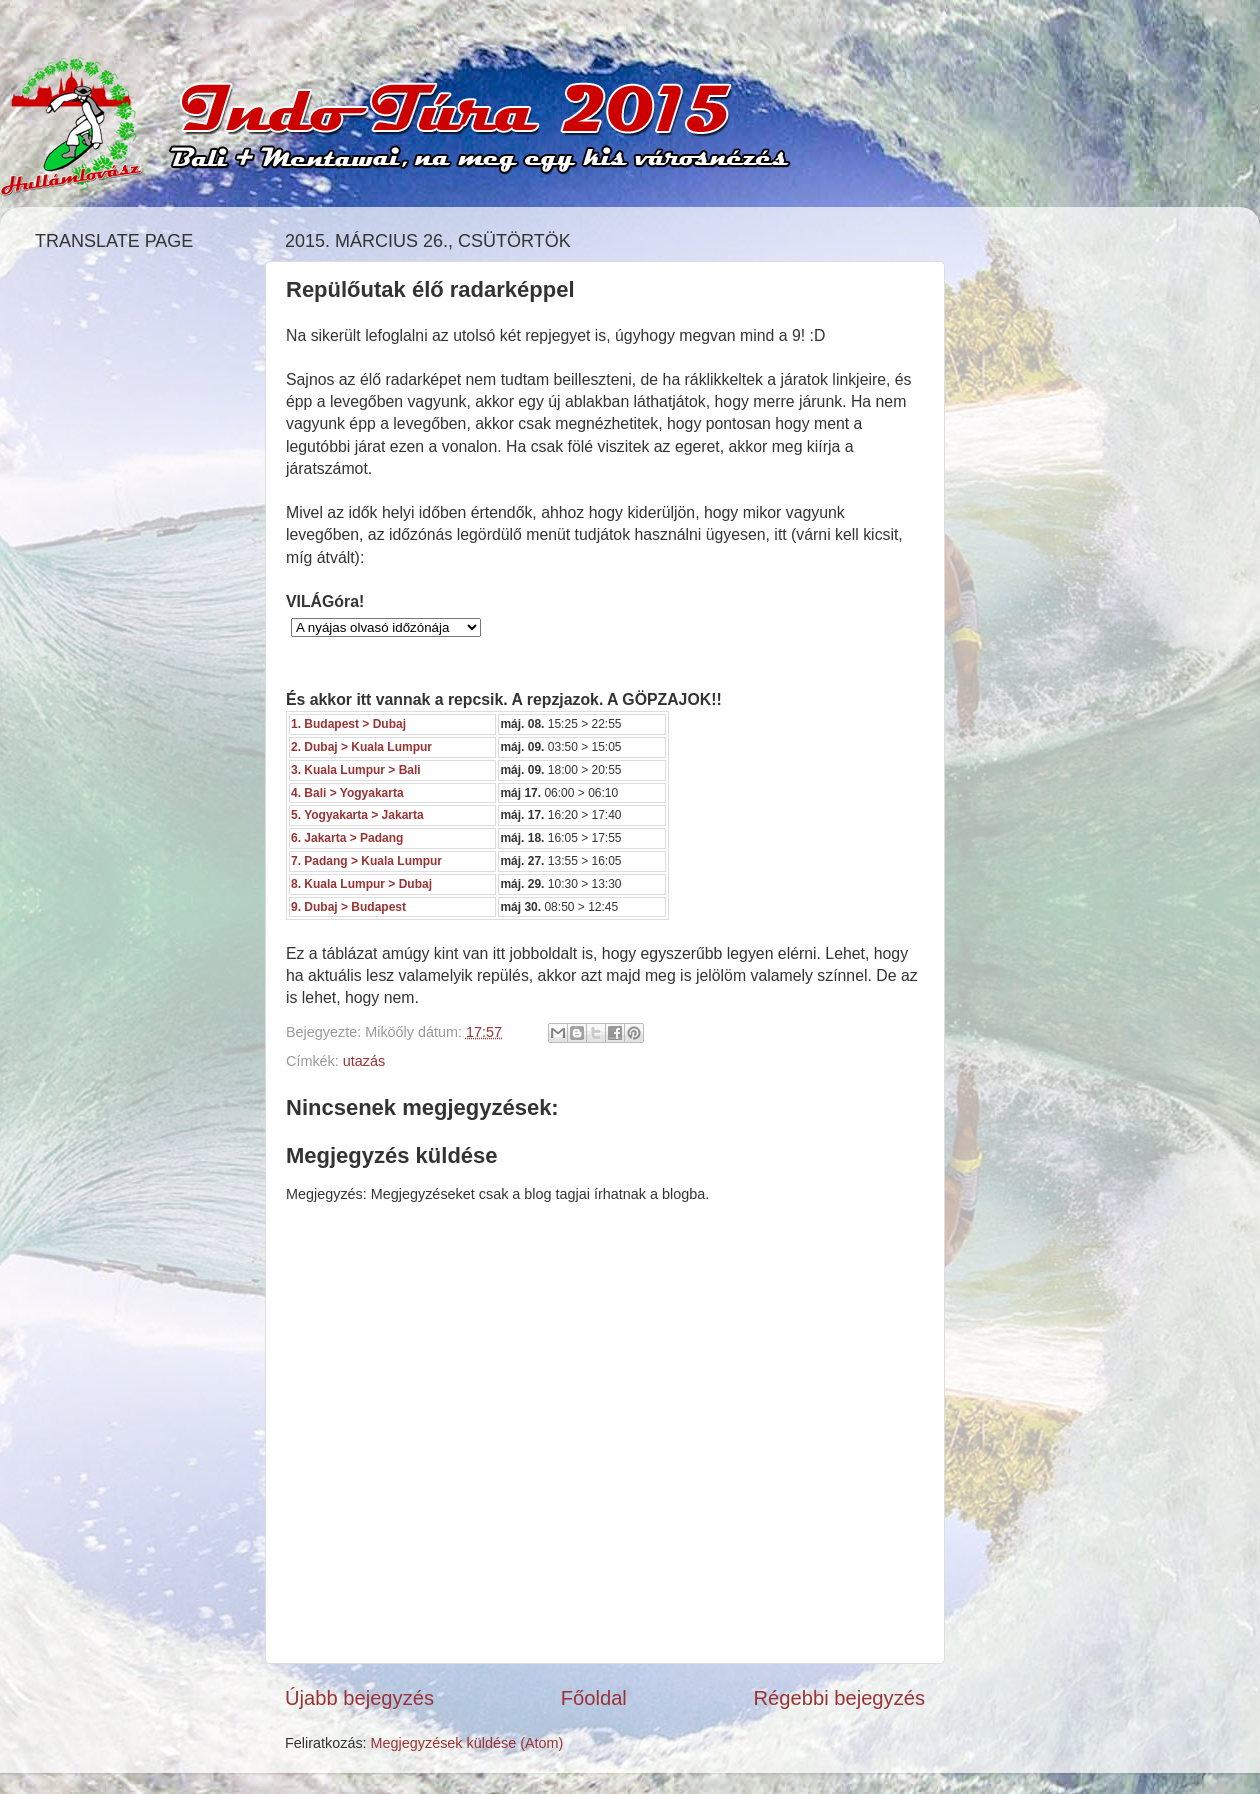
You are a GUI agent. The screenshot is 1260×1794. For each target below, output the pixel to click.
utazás (364, 1061)
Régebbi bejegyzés (839, 1698)
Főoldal (594, 1698)
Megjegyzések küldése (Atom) (467, 1743)
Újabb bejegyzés (359, 1698)
